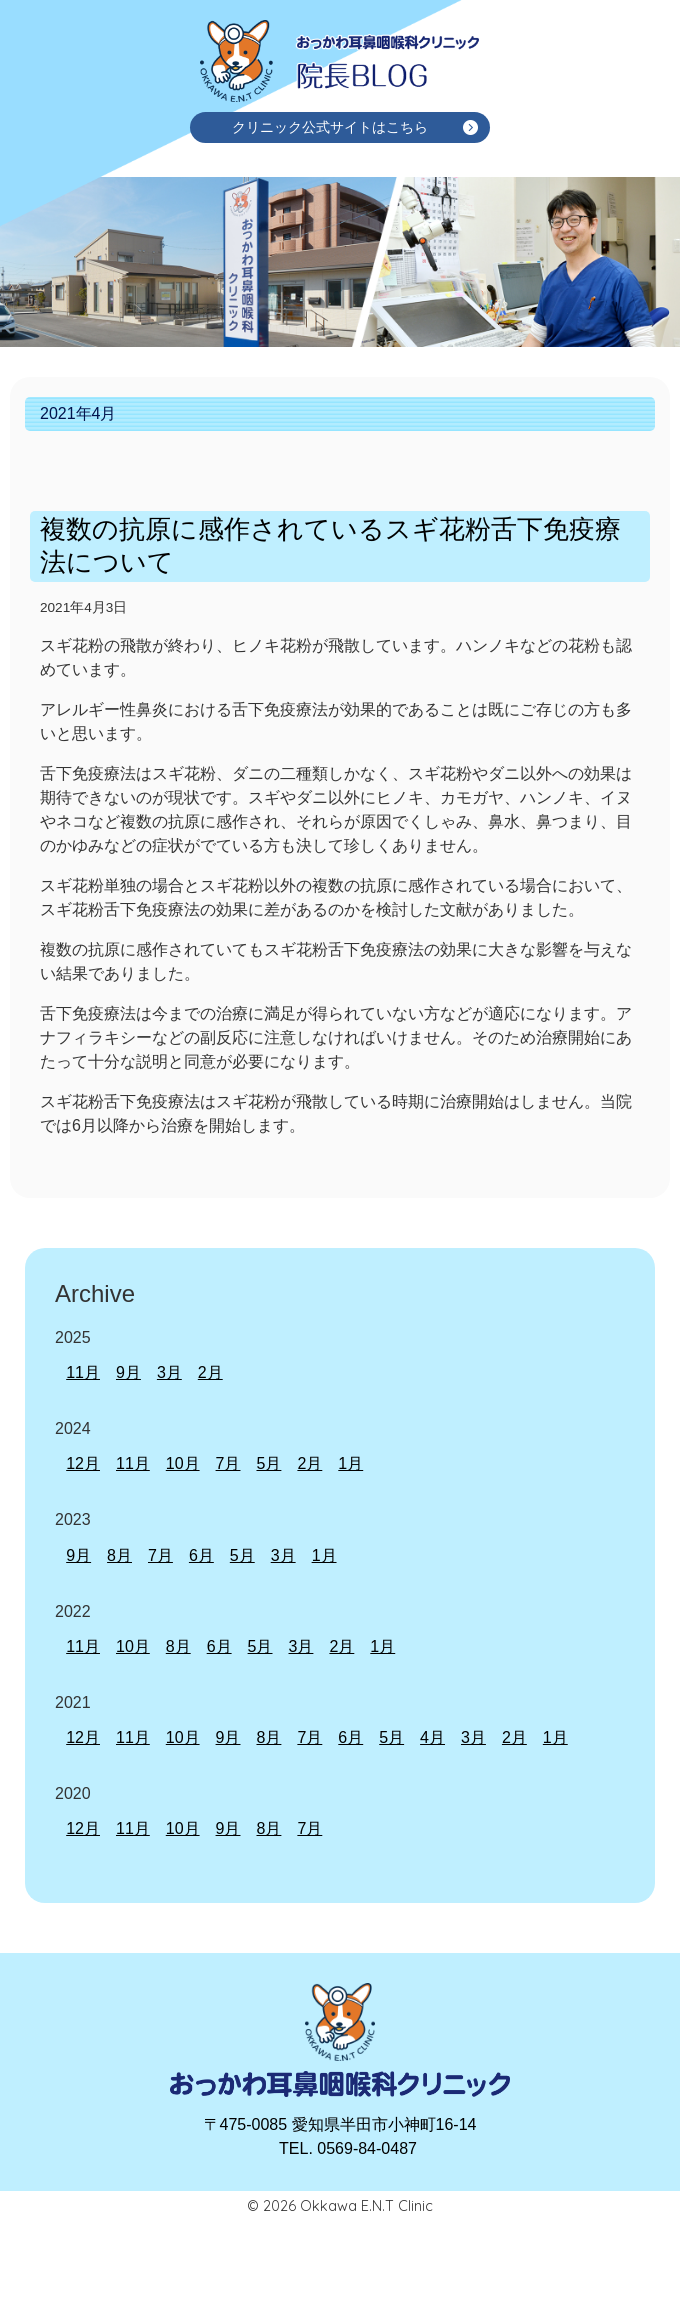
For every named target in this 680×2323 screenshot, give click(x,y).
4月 (432, 1737)
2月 (210, 1372)
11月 (83, 1372)
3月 (169, 1372)
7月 (228, 1463)
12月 (83, 1463)
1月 (350, 1463)
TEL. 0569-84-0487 (348, 2148)
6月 (201, 1555)
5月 (268, 1463)
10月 (183, 1463)
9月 (128, 1372)
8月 (119, 1555)
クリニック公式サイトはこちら (330, 127)
